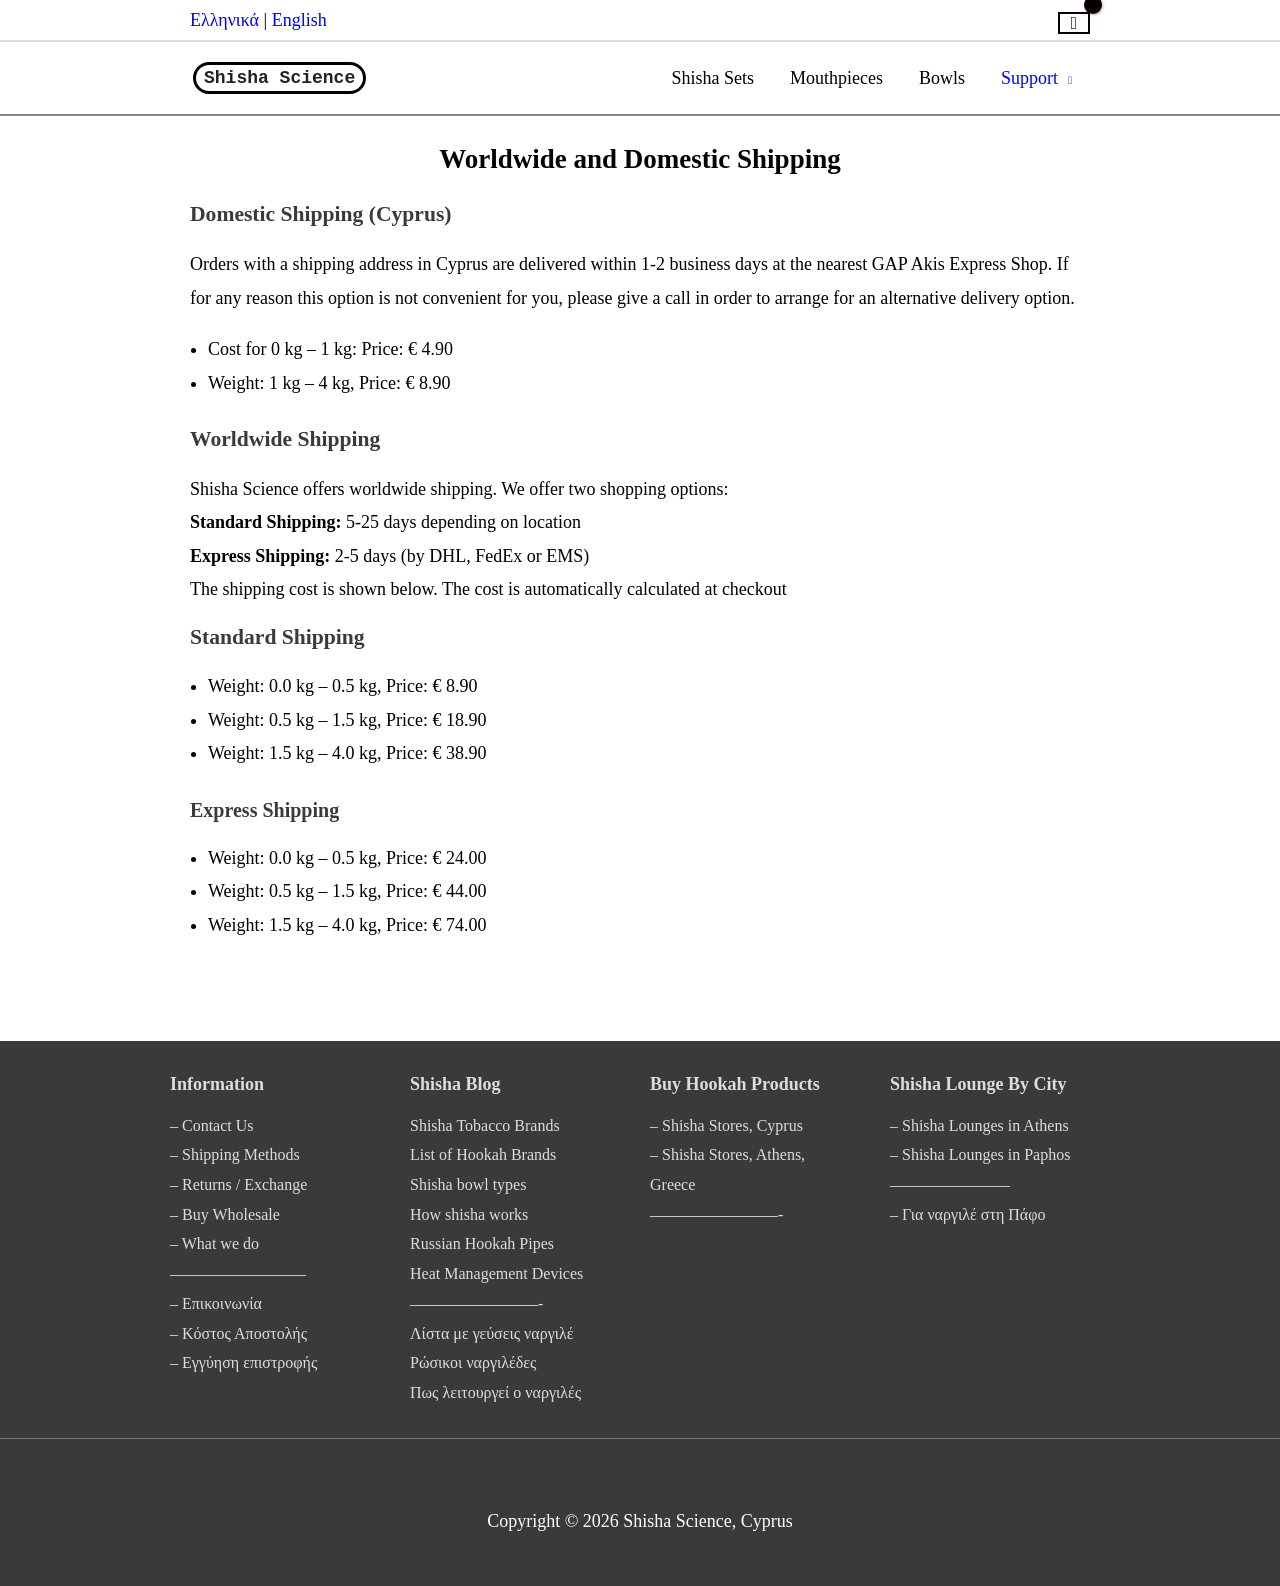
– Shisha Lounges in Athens (979, 1125)
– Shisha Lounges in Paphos (980, 1154)
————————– (238, 1273)
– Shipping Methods (235, 1154)
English (299, 20)
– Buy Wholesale (225, 1214)
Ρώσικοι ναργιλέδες (473, 1362)
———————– (950, 1184)
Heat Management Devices (496, 1273)
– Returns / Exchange (238, 1184)
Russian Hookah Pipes (482, 1243)
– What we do (214, 1243)
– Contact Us (212, 1125)
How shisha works (469, 1214)
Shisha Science (279, 78)
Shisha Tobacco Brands (485, 1125)
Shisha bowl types (468, 1184)
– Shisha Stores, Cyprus (726, 1125)
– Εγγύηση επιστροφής (243, 1362)
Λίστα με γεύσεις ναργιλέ (492, 1333)
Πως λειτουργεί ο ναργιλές (495, 1392)
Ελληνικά (227, 20)
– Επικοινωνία (216, 1303)
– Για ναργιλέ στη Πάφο (967, 1214)
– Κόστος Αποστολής (238, 1333)
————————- (476, 1303)
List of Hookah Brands (483, 1154)
